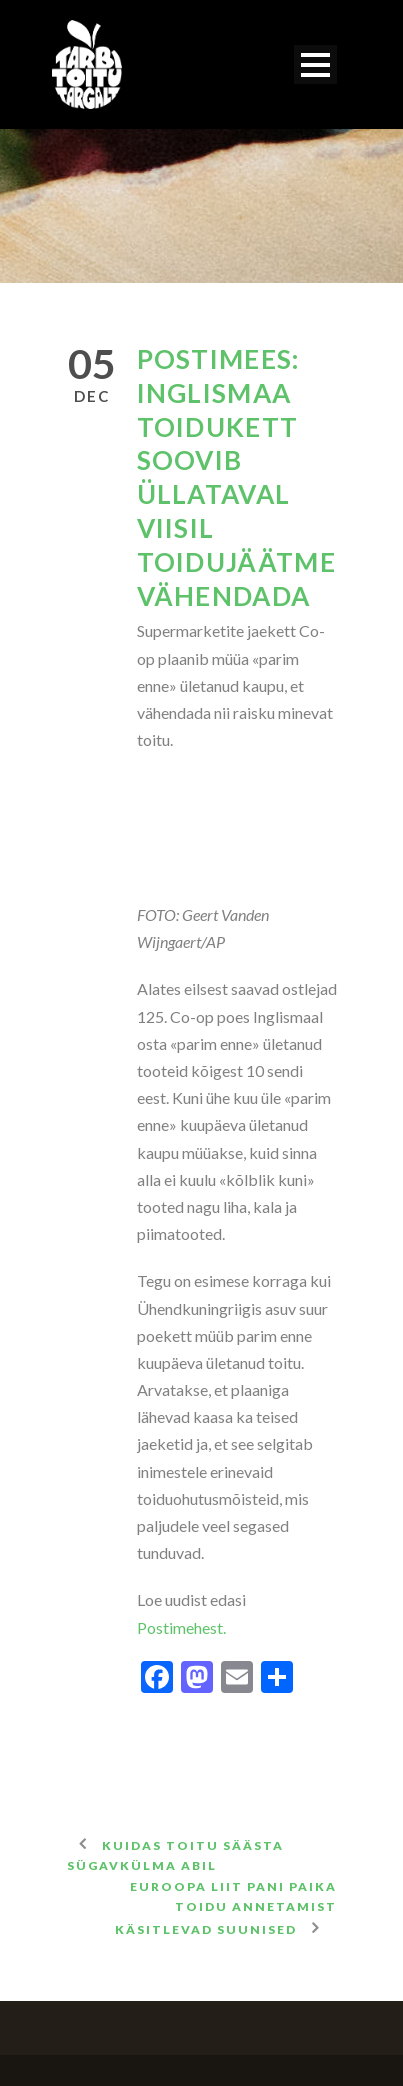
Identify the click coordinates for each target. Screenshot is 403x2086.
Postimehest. (181, 1627)
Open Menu (315, 64)
